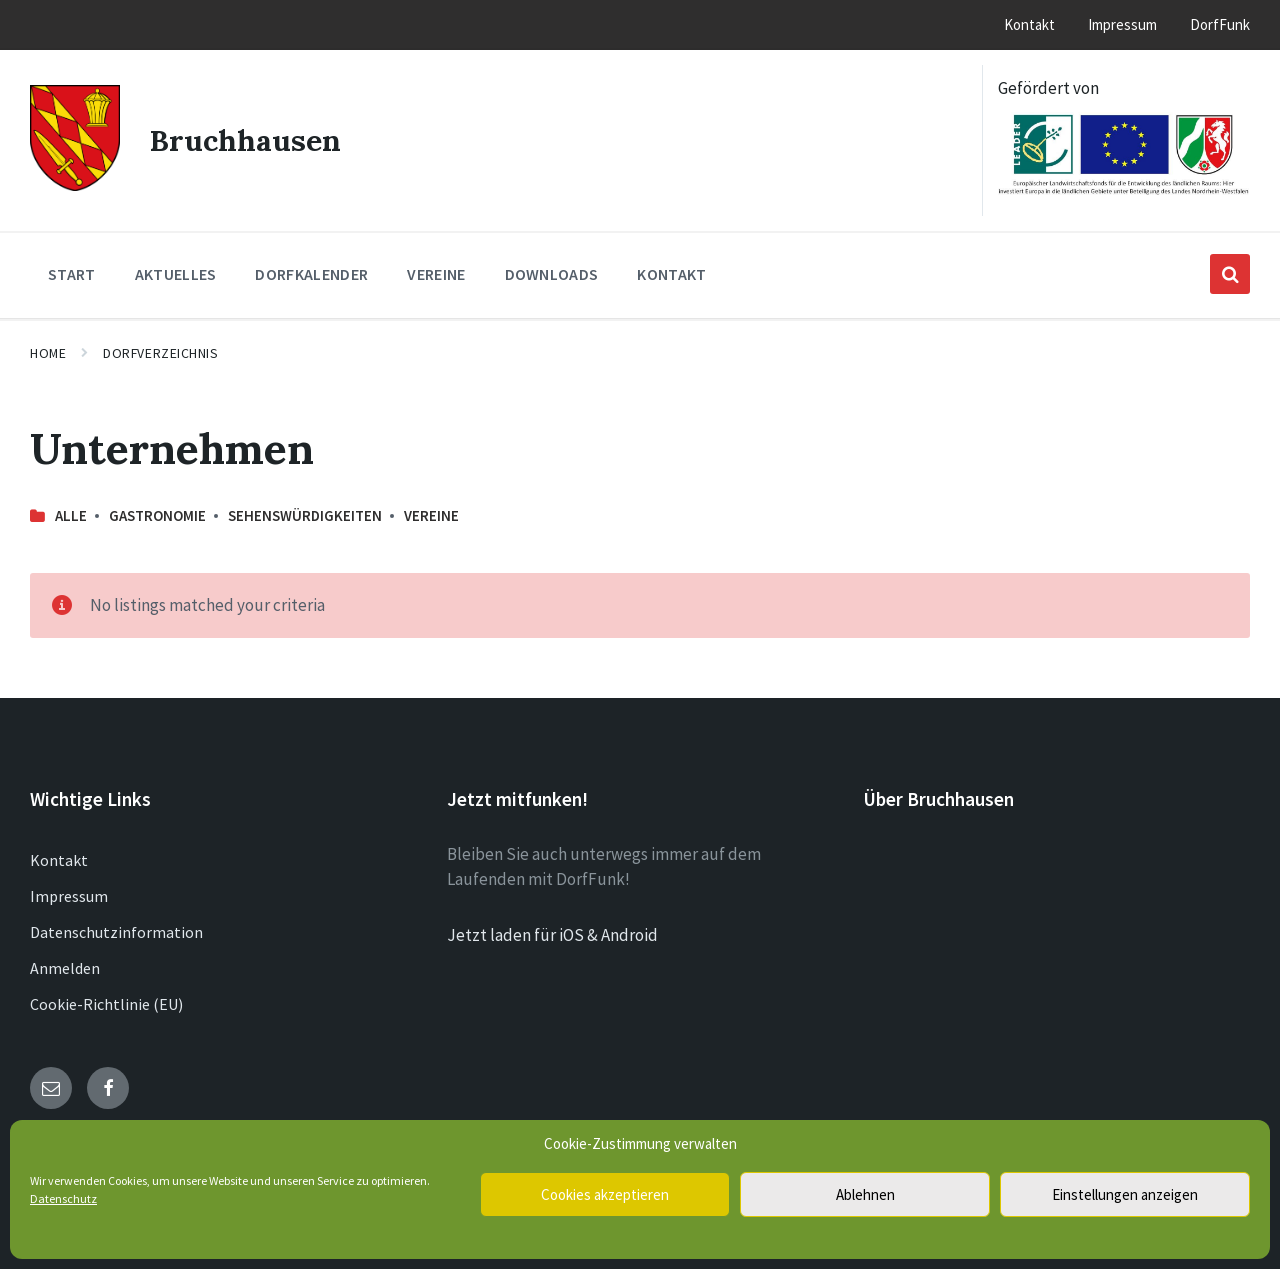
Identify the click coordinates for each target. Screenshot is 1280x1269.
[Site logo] (75, 185)
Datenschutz (63, 1198)
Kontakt (59, 860)
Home (48, 353)
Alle (71, 515)
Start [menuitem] (72, 274)
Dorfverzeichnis (160, 353)
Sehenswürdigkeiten (305, 515)
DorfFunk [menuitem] (1220, 24)
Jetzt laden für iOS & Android (552, 935)
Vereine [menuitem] (436, 274)
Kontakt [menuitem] (1029, 24)
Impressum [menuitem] (1122, 24)
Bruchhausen (245, 140)
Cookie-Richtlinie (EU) (106, 1004)
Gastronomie (157, 515)
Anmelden (65, 968)
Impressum (69, 896)
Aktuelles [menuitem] (176, 274)
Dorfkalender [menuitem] (311, 274)
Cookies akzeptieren (605, 1194)
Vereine (431, 515)
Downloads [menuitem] (552, 274)
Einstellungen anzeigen (1125, 1194)
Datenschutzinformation (116, 932)
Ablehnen (865, 1194)
